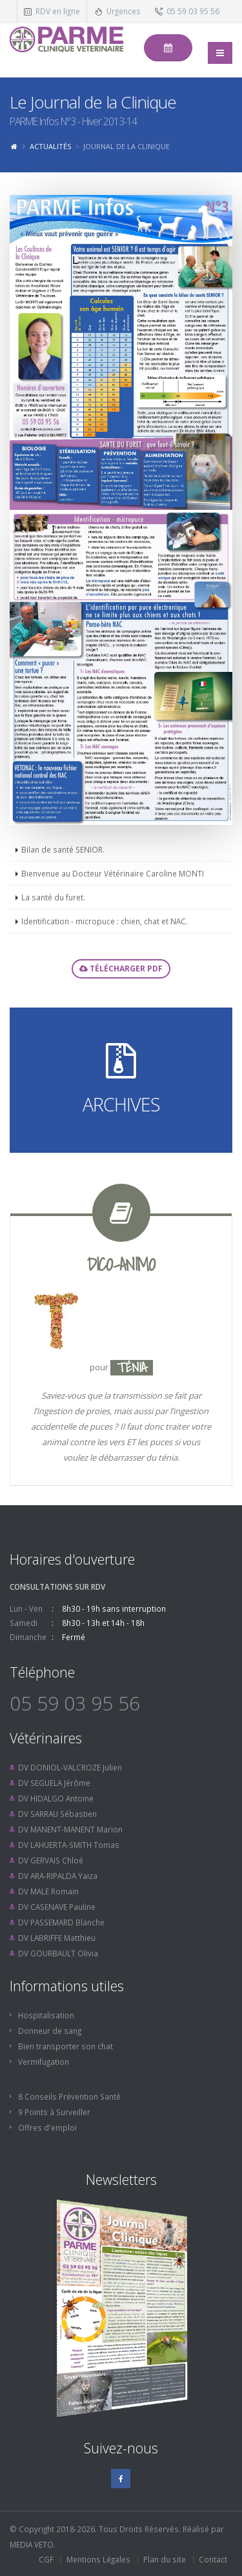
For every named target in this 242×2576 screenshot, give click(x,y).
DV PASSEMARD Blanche (61, 1922)
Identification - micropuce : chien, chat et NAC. (104, 921)
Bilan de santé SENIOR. (63, 849)
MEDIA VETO (32, 2544)
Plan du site (164, 2559)
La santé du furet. (53, 897)
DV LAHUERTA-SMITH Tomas (68, 1845)
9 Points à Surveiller (54, 2112)
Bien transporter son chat (65, 2046)
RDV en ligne (57, 11)
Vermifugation (43, 2061)
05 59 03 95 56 (192, 11)
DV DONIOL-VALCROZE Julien (70, 1767)
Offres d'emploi (47, 2127)
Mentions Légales (98, 2559)
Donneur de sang (49, 2030)
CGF (46, 2559)
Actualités (50, 146)
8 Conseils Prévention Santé (69, 2096)
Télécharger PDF (121, 968)
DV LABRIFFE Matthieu (57, 1937)
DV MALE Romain (48, 1891)
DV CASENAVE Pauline (57, 1907)
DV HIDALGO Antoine (56, 1798)
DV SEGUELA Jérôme (54, 1783)
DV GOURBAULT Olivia (58, 1953)
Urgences (123, 11)
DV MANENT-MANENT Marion (70, 1829)
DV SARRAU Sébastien (57, 1814)
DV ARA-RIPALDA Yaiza (57, 1876)
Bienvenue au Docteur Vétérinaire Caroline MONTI (112, 873)
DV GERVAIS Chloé (50, 1860)
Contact (213, 2559)
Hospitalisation (46, 2015)
